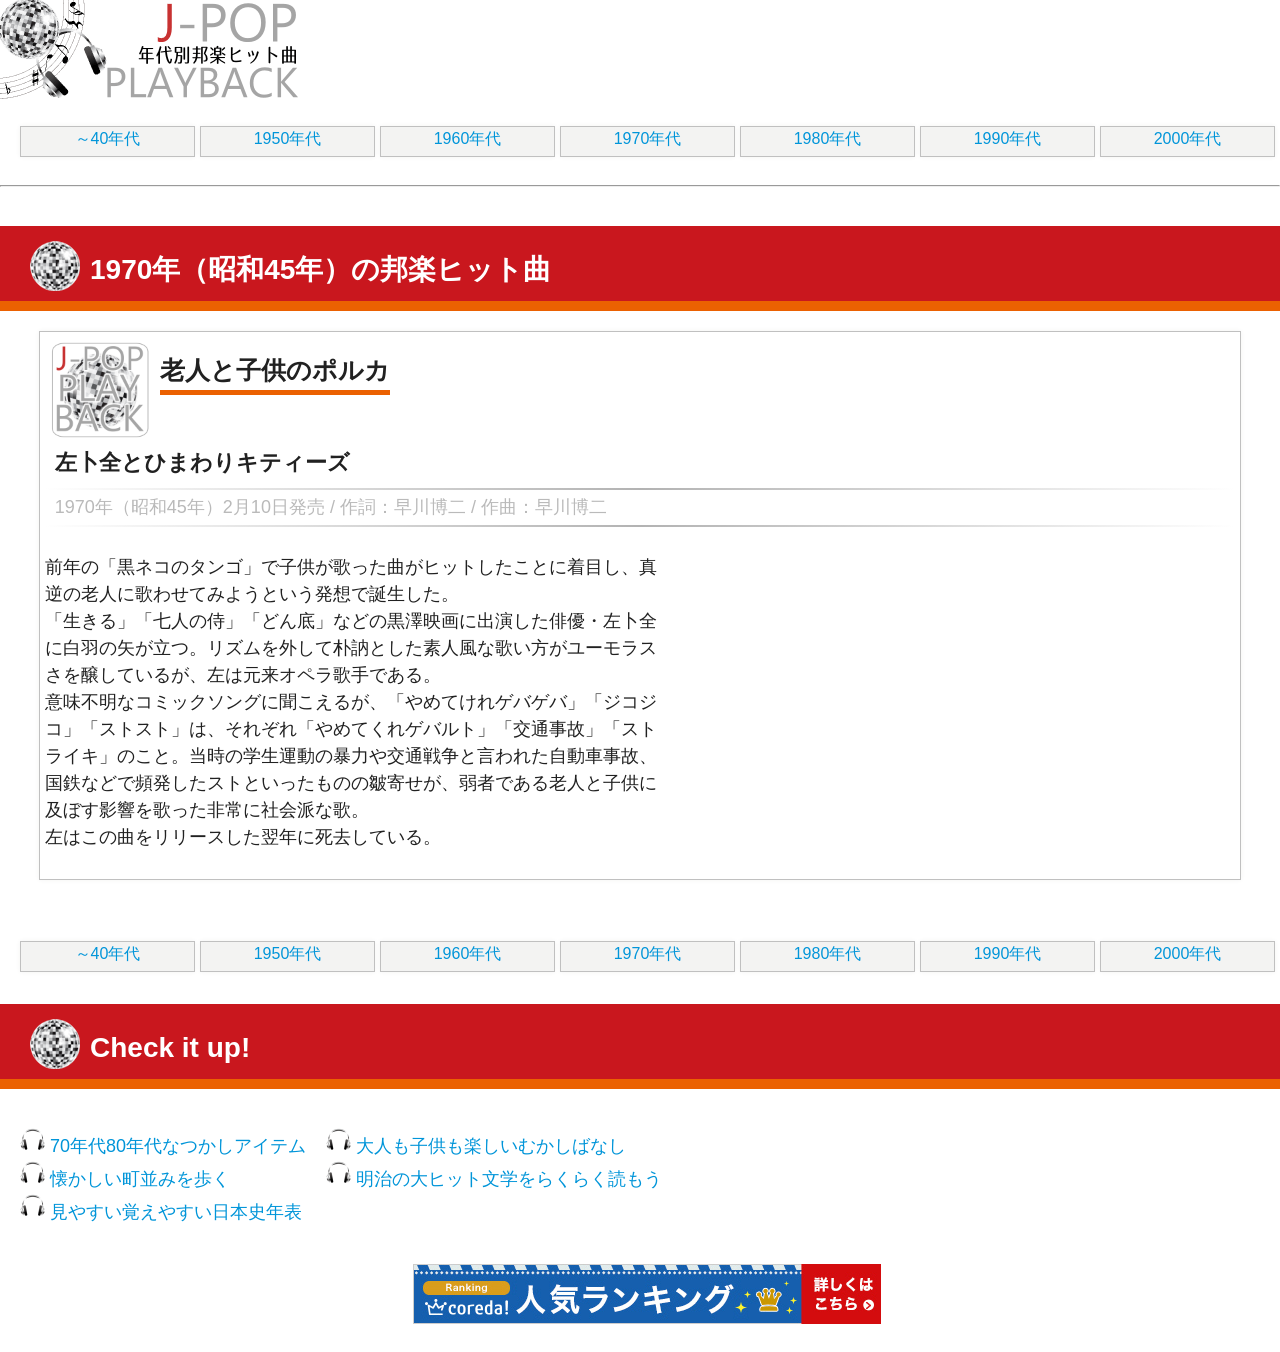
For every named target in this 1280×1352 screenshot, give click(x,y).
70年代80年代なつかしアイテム (178, 1146)
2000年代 (1188, 138)
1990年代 (1008, 138)
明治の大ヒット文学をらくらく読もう (509, 1179)
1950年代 (288, 138)
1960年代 (468, 138)
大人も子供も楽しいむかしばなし (491, 1146)
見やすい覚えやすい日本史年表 (176, 1212)
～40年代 (108, 138)
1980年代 (828, 138)
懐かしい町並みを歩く (140, 1179)
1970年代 (648, 138)
